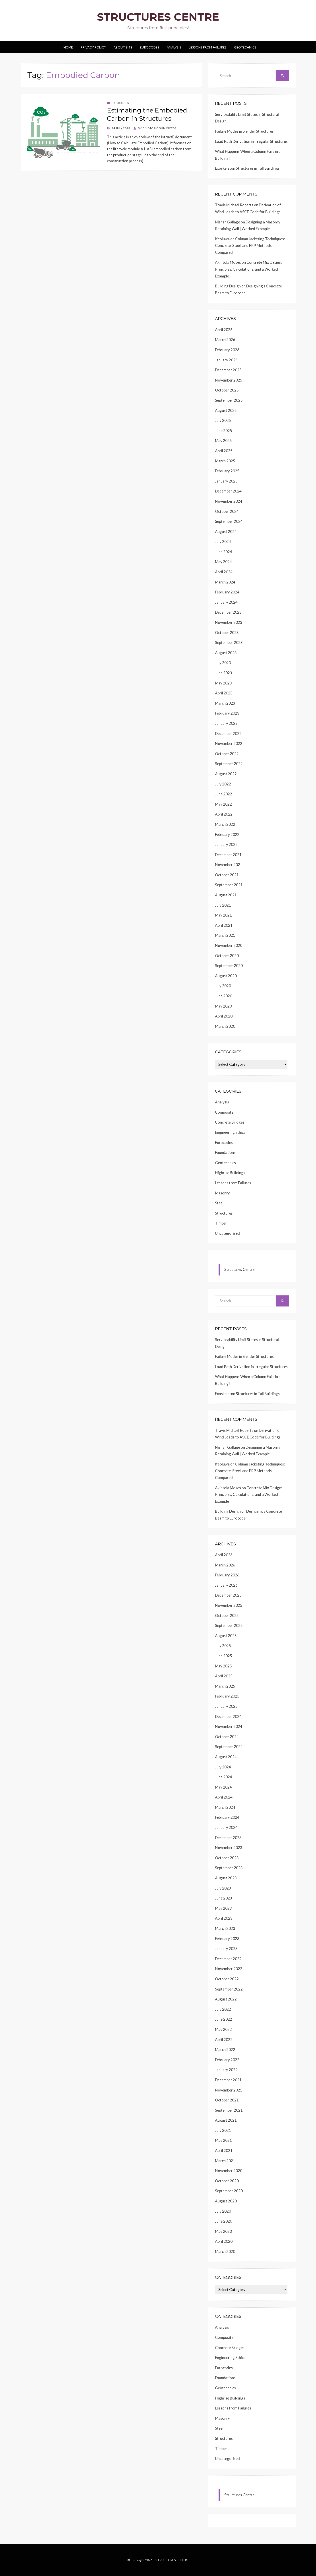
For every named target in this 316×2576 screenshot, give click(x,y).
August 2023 (226, 652)
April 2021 (224, 925)
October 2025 (227, 390)
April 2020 (224, 1016)
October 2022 (227, 753)
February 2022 (227, 834)
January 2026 (226, 360)
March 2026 (225, 339)
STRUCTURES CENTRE (158, 16)
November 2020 (228, 945)
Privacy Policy (93, 47)
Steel (219, 1203)
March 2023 (225, 703)
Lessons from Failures (208, 47)
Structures (224, 1213)
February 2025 (227, 471)
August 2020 (226, 975)
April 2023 (224, 693)
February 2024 (227, 592)
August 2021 (226, 895)
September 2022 (229, 763)
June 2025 (223, 430)
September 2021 (229, 884)
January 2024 (226, 602)
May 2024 (223, 561)
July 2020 (223, 985)
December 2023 (228, 612)
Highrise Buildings (230, 1172)
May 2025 (223, 440)
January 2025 (226, 481)
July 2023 (223, 662)
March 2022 (225, 824)
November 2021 (228, 864)
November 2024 (228, 501)
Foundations (225, 1152)
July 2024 (223, 541)
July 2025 (223, 420)
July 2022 (223, 784)
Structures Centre (239, 1269)
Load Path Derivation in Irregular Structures (251, 141)
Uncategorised (227, 1233)
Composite (224, 1112)
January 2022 (226, 844)
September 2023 (229, 642)
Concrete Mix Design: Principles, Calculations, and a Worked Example (248, 269)
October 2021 (227, 874)
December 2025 (228, 370)
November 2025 (228, 380)
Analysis (174, 47)
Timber (221, 1223)
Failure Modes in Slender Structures (244, 131)
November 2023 (228, 622)
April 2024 (224, 572)
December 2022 (228, 733)
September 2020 (229, 965)
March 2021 (225, 935)
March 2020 (225, 1026)
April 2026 (224, 329)
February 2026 (227, 349)
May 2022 (223, 804)
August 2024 (226, 531)
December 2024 (228, 491)
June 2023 (223, 673)
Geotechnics (245, 47)
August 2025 (226, 410)
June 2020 (223, 996)
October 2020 (227, 955)
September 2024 (229, 521)
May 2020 (223, 1006)
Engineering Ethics (230, 1132)
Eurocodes (149, 47)
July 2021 (223, 905)
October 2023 (227, 632)
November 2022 (228, 743)
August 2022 (226, 773)
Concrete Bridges (229, 1122)
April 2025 (224, 450)
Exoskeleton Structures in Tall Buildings (247, 168)
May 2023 (223, 683)
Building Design (228, 286)
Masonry (222, 1193)
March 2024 (225, 582)
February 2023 (227, 713)
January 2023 (226, 723)
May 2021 (223, 915)
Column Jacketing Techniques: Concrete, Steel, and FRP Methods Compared (250, 245)
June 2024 (223, 551)
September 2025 (229, 400)
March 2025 (225, 461)
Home (68, 47)
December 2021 (228, 854)
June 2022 (223, 794)
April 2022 (224, 814)
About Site (123, 47)
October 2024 (227, 511)
